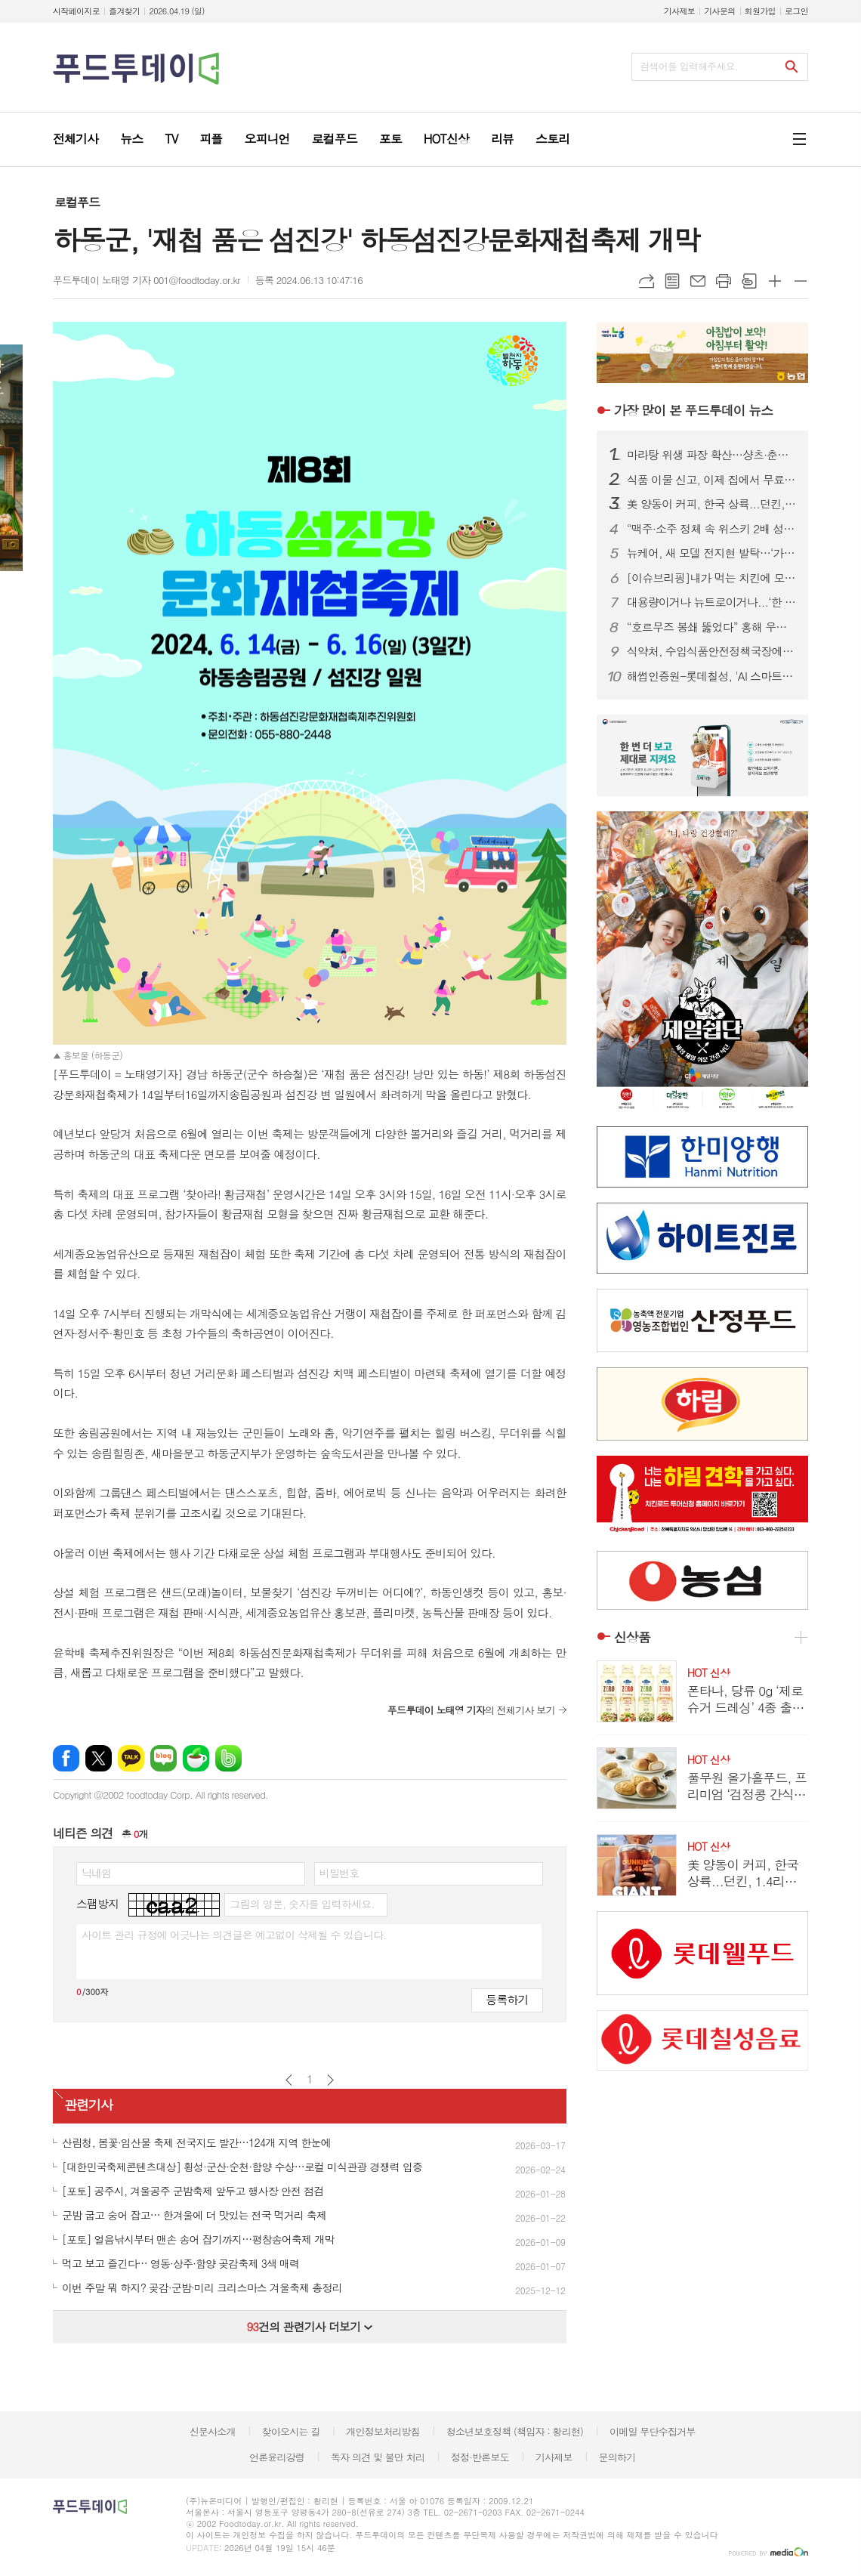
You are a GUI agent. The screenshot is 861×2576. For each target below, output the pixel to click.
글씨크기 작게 (800, 281)
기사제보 (679, 11)
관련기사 (88, 2105)
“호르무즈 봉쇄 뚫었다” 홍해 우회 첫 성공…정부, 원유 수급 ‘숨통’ (711, 627)
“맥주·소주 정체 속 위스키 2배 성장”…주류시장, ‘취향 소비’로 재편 (711, 528)
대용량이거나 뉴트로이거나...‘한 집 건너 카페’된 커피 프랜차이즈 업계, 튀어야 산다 (711, 602)
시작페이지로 (76, 11)
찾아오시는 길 (291, 2431)
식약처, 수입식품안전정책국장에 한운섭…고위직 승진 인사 (711, 651)
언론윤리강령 (276, 2457)
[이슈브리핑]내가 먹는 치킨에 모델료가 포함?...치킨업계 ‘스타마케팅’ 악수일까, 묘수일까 (711, 577)
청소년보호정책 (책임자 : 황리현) (514, 2431)
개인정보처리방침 (383, 2431)
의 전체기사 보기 (471, 1710)
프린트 (723, 281)
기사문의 (719, 11)
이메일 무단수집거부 (652, 2431)
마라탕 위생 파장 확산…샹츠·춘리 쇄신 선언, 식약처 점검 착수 (711, 454)
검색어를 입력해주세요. (689, 66)
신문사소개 (213, 2431)
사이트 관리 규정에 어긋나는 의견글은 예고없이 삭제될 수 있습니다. (234, 1934)
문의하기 (616, 2457)
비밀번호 (339, 1872)
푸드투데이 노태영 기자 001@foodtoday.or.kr (146, 280)
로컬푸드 (77, 202)
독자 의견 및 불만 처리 (377, 2457)
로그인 (796, 11)
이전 (289, 2080)
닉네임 (96, 1872)
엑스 (98, 1758)
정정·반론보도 (480, 2457)
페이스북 (66, 1758)
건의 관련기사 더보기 (309, 2326)
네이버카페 (196, 1758)
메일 (697, 281)
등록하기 (507, 1999)
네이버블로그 (163, 1758)
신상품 (632, 1637)
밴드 (228, 1758)
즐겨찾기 (124, 11)
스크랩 (749, 281)
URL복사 (646, 281)
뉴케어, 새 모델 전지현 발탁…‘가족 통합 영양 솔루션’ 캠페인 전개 (711, 553)
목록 (672, 281)
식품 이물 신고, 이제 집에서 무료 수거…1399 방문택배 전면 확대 (711, 479)
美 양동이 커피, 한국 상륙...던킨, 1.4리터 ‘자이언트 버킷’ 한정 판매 (711, 503)
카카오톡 (131, 1758)
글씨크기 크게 (774, 281)
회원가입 (760, 11)
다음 (330, 2080)
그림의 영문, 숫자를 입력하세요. (302, 1903)
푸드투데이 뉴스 (693, 410)
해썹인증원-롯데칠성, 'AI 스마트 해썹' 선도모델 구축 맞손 (711, 676)
